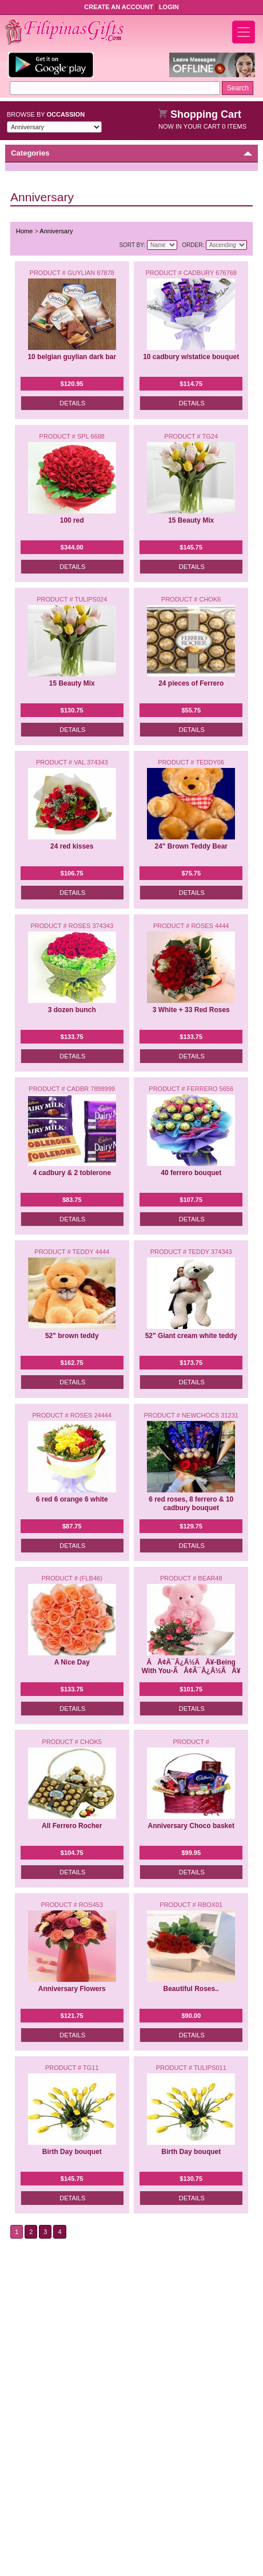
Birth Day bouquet (72, 2152)
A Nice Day (72, 1662)
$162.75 (72, 1362)
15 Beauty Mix (191, 520)
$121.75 (72, 2015)
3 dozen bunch (72, 1010)
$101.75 (191, 1689)
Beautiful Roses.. (191, 1989)
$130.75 (72, 710)
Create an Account (118, 6)
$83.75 (72, 1199)
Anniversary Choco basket (191, 1826)
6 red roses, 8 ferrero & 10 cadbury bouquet (191, 1503)
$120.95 (72, 383)
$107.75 (191, 1199)
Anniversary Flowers (72, 1989)
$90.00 (191, 2015)
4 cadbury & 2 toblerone (72, 1173)
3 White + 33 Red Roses (191, 1010)
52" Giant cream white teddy (191, 1336)
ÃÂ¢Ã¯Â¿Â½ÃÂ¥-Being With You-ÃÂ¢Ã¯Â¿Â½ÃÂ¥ (191, 1666)
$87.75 (72, 1526)
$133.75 (72, 1036)
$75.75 (191, 873)
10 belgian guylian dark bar (71, 357)
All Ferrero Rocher (72, 1826)
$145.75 (191, 547)
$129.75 (191, 1526)
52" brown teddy (72, 1336)
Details (72, 403)
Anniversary (56, 231)
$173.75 (191, 1362)
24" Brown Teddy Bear (191, 846)
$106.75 (72, 873)
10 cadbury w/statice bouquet (191, 357)
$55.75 (191, 710)
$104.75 (72, 1852)
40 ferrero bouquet (191, 1173)
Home (24, 231)
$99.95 (191, 1852)
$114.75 (191, 383)
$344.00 (72, 547)
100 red (72, 520)
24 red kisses (71, 846)
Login (169, 6)
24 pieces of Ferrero (191, 683)
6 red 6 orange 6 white (72, 1499)
